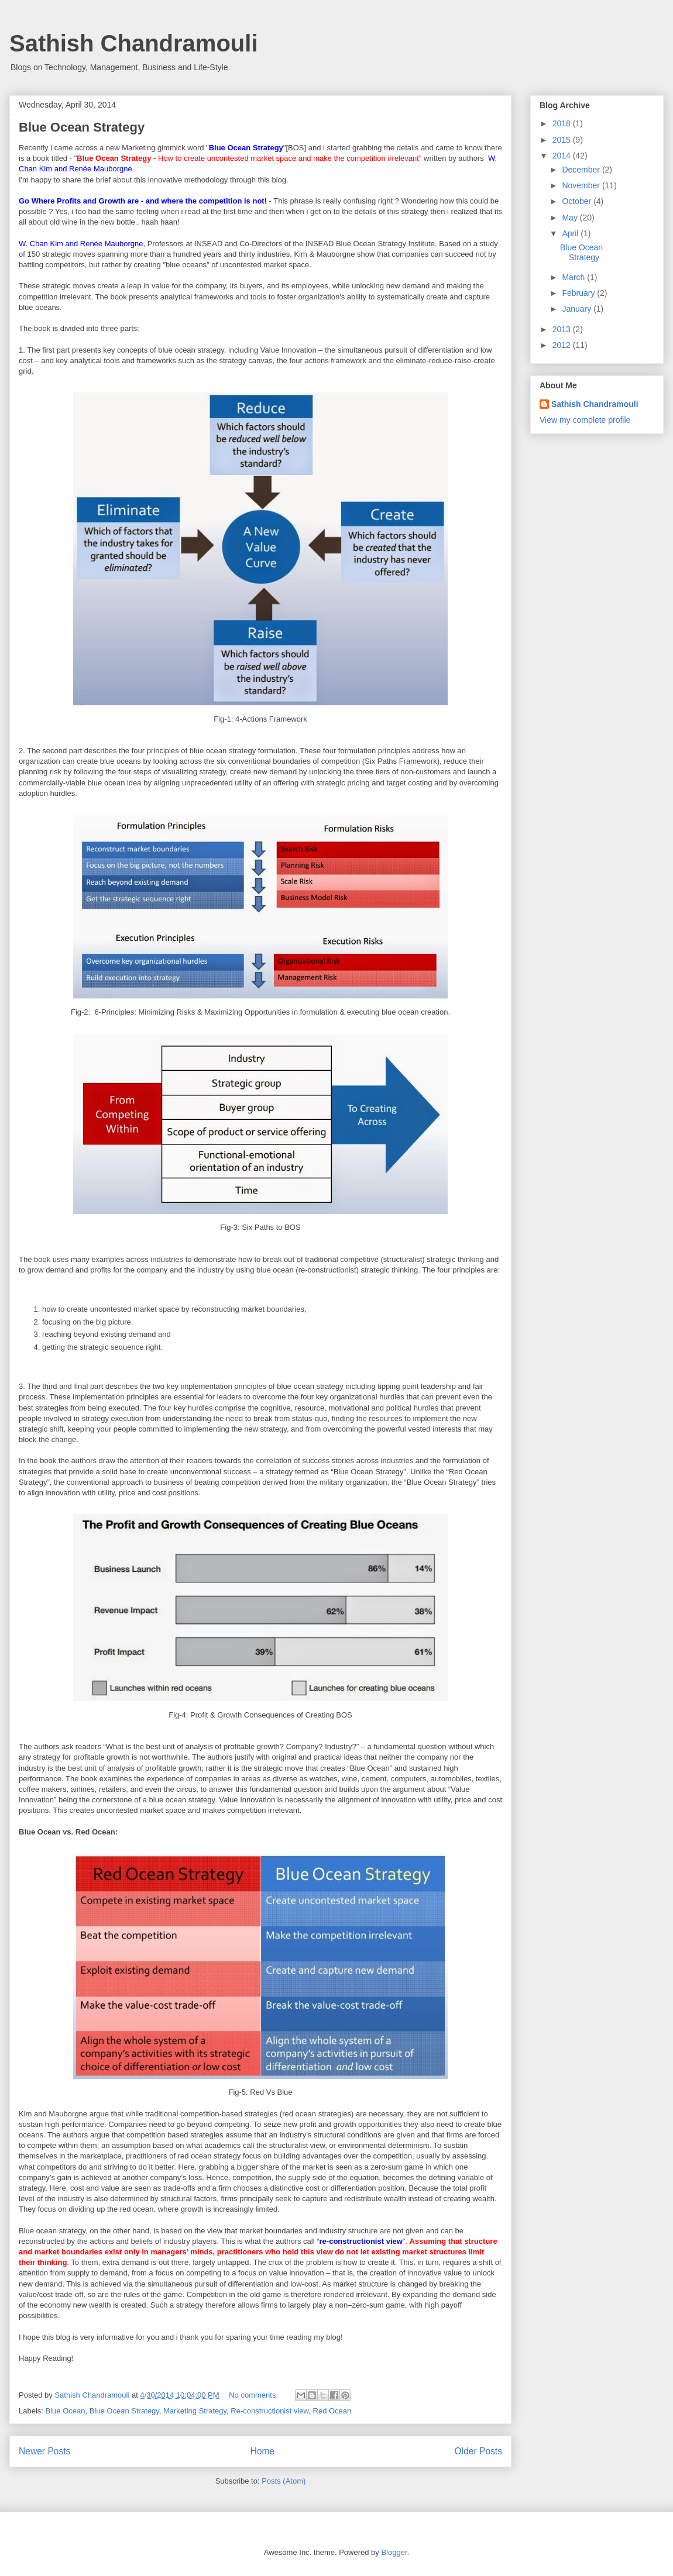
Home (262, 2451)
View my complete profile (585, 420)
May (570, 217)
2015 (562, 139)
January (577, 308)
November (582, 185)
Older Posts (478, 2451)
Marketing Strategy (194, 2410)
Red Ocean (332, 2410)
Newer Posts (44, 2451)
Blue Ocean (65, 2410)
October (577, 201)
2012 (562, 345)
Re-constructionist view (269, 2410)
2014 (562, 155)
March (574, 277)
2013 (562, 329)
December (582, 169)
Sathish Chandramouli (133, 43)
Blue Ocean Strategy (82, 127)
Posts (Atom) (283, 2481)
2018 (562, 123)
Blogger (394, 2552)
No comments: (254, 2395)
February (579, 293)
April (571, 233)
